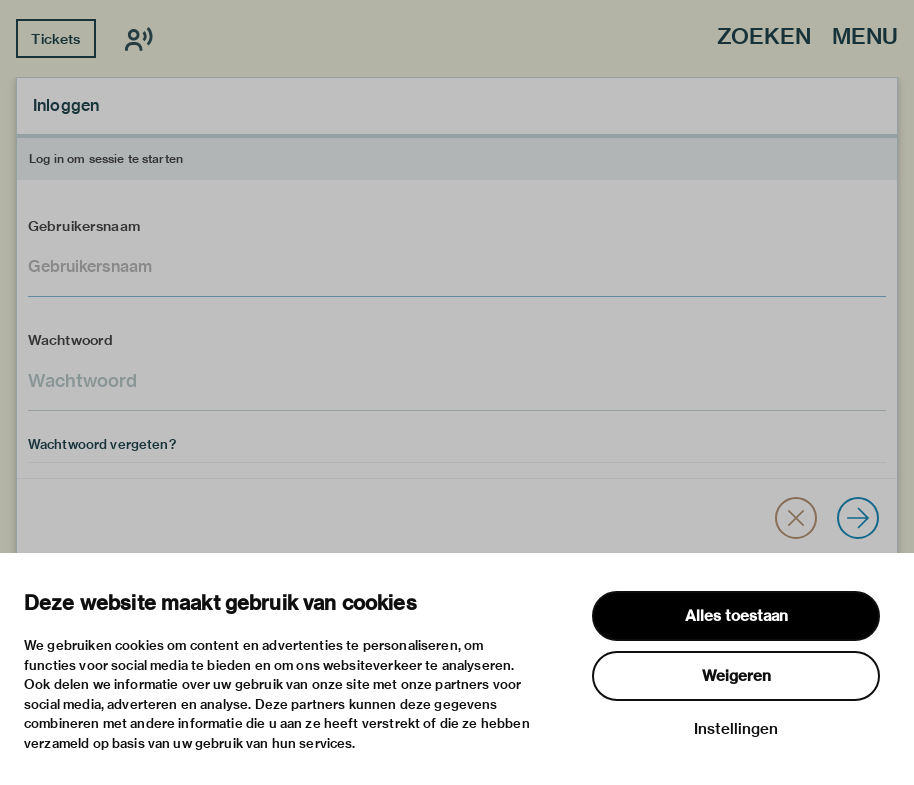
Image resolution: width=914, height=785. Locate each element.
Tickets (55, 39)
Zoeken (764, 37)
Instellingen (736, 729)
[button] (796, 518)
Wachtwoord (71, 340)
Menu (865, 37)
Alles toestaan (736, 616)
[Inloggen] (858, 518)
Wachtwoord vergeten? (102, 444)
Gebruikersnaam (84, 226)
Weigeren (736, 676)
